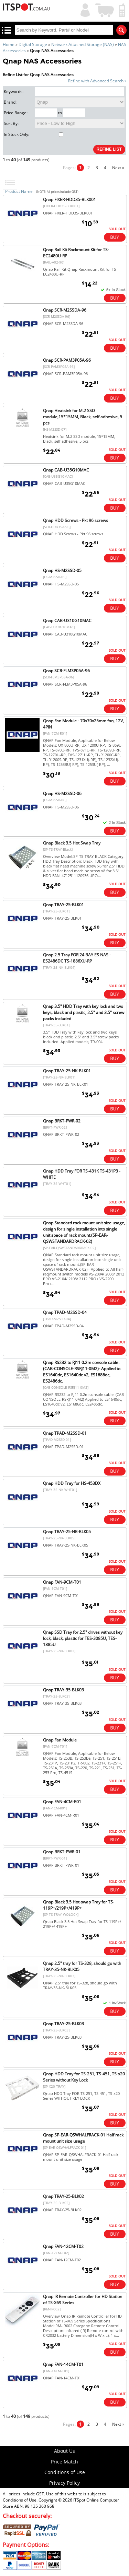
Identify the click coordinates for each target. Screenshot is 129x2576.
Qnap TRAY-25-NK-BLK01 (67, 1071)
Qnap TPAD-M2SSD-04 (65, 1312)
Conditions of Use (64, 2472)
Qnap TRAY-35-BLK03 (63, 1690)
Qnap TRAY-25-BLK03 (63, 2024)
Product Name (19, 191)
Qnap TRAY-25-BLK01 (63, 905)
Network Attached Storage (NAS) (82, 44)
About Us (64, 2451)
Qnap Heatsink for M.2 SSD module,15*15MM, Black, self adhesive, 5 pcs (82, 417)
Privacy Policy (64, 2483)
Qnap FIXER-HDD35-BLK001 (69, 199)
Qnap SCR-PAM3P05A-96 (67, 360)
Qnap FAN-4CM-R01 (62, 1802)
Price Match (64, 2461)
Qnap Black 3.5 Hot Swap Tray (71, 843)
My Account (83, 9)
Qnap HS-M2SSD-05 (62, 570)
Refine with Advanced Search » (97, 81)
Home (8, 44)
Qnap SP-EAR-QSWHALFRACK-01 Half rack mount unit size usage (83, 2138)
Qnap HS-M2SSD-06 (62, 793)
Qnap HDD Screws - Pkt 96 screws (75, 520)
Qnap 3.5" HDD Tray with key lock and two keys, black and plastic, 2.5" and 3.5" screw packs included (83, 1012)
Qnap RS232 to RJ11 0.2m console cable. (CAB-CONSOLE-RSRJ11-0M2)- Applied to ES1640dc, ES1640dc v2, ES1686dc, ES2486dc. (81, 1372)
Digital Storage (33, 44)
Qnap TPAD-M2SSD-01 (65, 1433)
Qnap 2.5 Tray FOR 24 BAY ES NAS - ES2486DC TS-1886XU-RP (77, 958)
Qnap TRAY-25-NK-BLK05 (67, 1532)
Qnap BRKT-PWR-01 (61, 1852)
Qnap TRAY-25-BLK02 (63, 2196)
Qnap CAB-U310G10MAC (67, 620)
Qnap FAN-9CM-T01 (62, 1582)
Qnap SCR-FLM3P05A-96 (66, 671)
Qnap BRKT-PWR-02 (61, 1121)
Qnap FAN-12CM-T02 (63, 2246)
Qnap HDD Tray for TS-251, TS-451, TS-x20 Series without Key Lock (84, 2077)
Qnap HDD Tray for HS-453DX (71, 1483)
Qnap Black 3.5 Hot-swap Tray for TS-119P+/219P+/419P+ (78, 1905)
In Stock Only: (33, 134)
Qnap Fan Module (60, 1740)
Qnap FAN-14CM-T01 (63, 2364)
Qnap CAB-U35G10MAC (66, 470)
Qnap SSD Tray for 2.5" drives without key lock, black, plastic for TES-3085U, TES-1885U (82, 1638)
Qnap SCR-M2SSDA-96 (64, 310)
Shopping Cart (105, 9)
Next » (118, 168)
